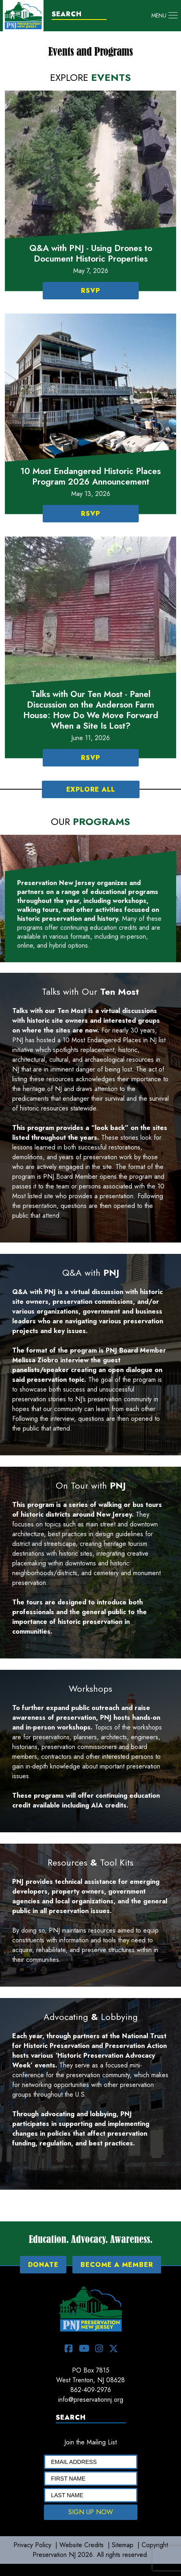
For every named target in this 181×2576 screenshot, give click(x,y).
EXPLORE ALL (90, 789)
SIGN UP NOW (90, 2512)
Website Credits (81, 2545)
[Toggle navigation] (164, 15)
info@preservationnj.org (90, 2399)
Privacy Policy (32, 2545)
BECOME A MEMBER (117, 2264)
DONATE (43, 2264)
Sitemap (122, 2545)
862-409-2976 (90, 2389)
